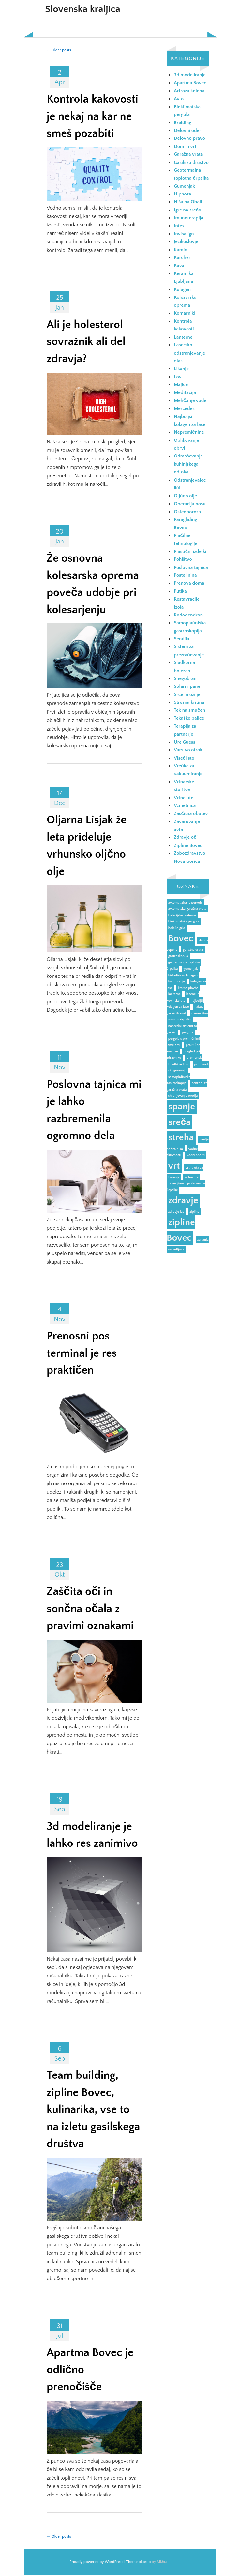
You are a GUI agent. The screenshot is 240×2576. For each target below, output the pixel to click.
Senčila (181, 639)
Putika (180, 591)
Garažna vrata (188, 154)
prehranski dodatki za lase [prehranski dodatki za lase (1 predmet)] (185, 1061)
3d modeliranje (189, 75)
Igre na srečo (187, 210)
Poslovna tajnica (191, 567)
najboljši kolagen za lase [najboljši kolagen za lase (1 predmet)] (185, 1004)
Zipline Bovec (188, 845)
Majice (181, 384)
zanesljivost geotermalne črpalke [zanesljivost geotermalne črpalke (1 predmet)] (186, 1186)
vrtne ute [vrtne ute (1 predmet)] (192, 1177)
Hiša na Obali (188, 202)
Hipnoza (182, 194)
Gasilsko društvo (191, 162)
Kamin (180, 250)
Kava (179, 265)
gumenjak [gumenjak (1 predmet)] (190, 969)
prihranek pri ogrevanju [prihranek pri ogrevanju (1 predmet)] (188, 1067)
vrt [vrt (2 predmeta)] (174, 1166)
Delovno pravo (189, 138)
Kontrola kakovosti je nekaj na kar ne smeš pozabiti (92, 116)
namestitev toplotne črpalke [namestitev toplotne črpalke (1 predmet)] (187, 1016)
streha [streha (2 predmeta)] (181, 1137)
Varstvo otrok (188, 750)
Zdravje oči (186, 837)
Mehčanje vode (190, 400)
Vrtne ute (183, 798)
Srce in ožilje (187, 694)
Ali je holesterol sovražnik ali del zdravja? (86, 341)
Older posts (59, 50)
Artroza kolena (189, 91)
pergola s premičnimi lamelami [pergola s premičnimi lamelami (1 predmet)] (183, 1042)
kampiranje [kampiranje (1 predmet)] (176, 981)
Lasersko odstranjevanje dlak (189, 353)
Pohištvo (183, 559)
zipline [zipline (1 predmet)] (194, 1212)
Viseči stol (185, 758)
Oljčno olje (185, 496)
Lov (177, 377)
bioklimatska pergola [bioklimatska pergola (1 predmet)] (183, 921)
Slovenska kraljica (82, 9)
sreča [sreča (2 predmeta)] (179, 1122)
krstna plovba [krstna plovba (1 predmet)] (188, 988)
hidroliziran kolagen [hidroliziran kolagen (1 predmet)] (183, 975)
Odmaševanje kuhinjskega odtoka (188, 464)
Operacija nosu (189, 504)
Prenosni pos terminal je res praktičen (82, 1353)
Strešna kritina (189, 702)
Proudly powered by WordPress (96, 2562)
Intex (179, 226)
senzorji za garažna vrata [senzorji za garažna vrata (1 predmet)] (187, 1086)
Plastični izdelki (190, 551)
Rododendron (188, 615)
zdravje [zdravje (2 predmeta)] (183, 1200)
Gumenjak (184, 186)
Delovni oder (187, 130)
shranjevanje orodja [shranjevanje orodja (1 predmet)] (183, 1096)
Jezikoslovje (186, 241)
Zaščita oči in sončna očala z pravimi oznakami (90, 1608)
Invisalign (184, 234)
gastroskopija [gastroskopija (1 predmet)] (178, 956)
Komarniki (184, 313)
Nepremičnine (189, 432)
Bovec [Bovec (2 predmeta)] (180, 938)
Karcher (182, 257)
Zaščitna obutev (191, 813)
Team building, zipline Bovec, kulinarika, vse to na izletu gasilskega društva (93, 2109)
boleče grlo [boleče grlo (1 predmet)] (176, 928)
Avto (179, 99)
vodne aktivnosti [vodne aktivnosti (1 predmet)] (182, 1152)
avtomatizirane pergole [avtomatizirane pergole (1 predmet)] (185, 902)
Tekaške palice (189, 718)
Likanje (181, 368)
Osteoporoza (187, 511)
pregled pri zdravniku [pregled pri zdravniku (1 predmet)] (183, 1054)
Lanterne (183, 337)
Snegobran (185, 678)
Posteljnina (185, 575)
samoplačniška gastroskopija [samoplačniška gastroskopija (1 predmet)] (179, 1080)
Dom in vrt (185, 146)
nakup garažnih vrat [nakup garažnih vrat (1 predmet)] (185, 1010)
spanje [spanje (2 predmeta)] (181, 1106)
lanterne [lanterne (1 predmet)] (174, 994)
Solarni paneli (188, 686)
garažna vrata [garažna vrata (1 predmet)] (193, 950)
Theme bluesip (138, 2562)
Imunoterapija (188, 218)
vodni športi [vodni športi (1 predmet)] (196, 1155)
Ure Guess (184, 742)
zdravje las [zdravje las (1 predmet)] (176, 1212)
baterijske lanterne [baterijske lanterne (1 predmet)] (182, 915)
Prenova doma (189, 583)
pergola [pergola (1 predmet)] (187, 1032)
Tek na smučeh (189, 710)
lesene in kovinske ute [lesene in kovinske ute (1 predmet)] (183, 997)
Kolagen (182, 289)
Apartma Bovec (190, 83)
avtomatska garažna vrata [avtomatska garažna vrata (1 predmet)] (187, 909)
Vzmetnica (185, 805)
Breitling (182, 122)
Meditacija (185, 392)
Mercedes (184, 408)
